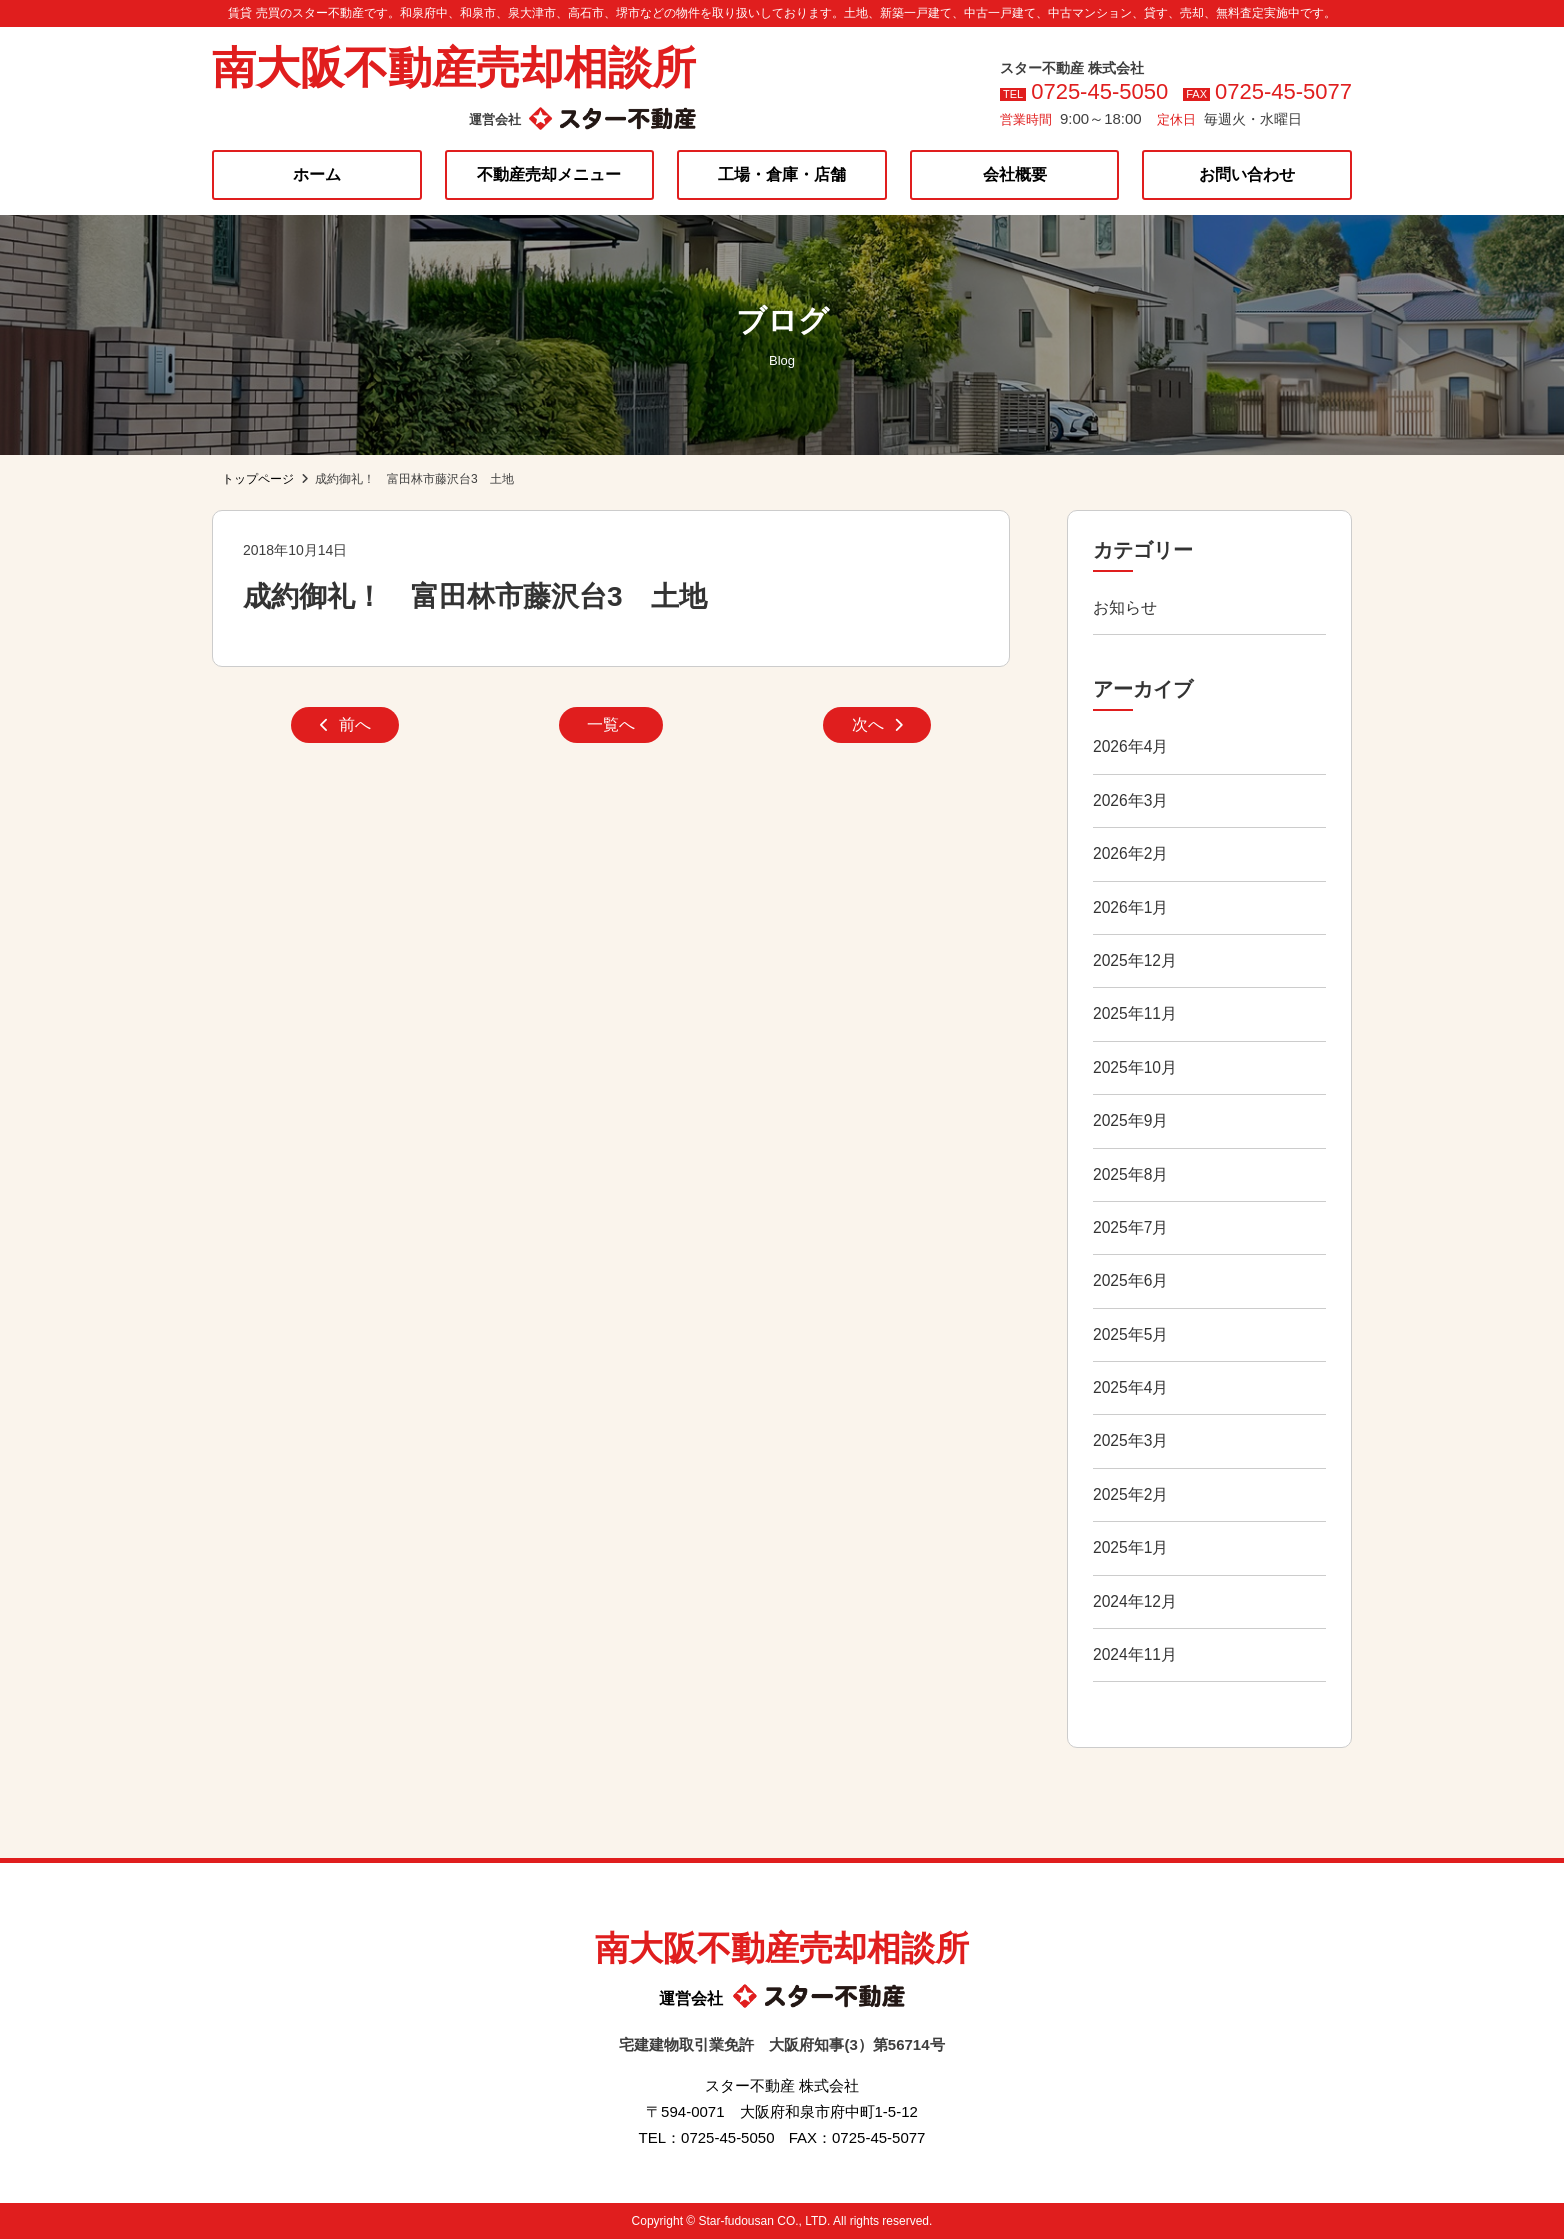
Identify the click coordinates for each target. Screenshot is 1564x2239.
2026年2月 (1131, 853)
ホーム (317, 174)
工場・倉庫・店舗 (782, 174)
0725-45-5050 (1099, 91)
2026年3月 (1131, 800)
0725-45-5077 (1283, 91)
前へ (345, 726)
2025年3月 (1131, 1440)
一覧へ (611, 726)
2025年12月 (1135, 960)
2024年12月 (1135, 1601)
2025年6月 (1131, 1280)
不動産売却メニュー (549, 174)
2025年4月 (1131, 1387)
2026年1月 (1131, 907)
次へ (877, 726)
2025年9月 (1131, 1120)
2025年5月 (1131, 1334)
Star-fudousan (735, 2221)
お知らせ (1125, 607)
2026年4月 (1131, 746)
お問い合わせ (1247, 174)
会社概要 (1015, 174)
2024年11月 (1135, 1654)
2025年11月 (1135, 1013)
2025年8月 (1131, 1174)
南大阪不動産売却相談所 (454, 67)
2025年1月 (1131, 1547)
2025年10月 (1135, 1067)
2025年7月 (1131, 1227)
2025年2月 (1131, 1494)
